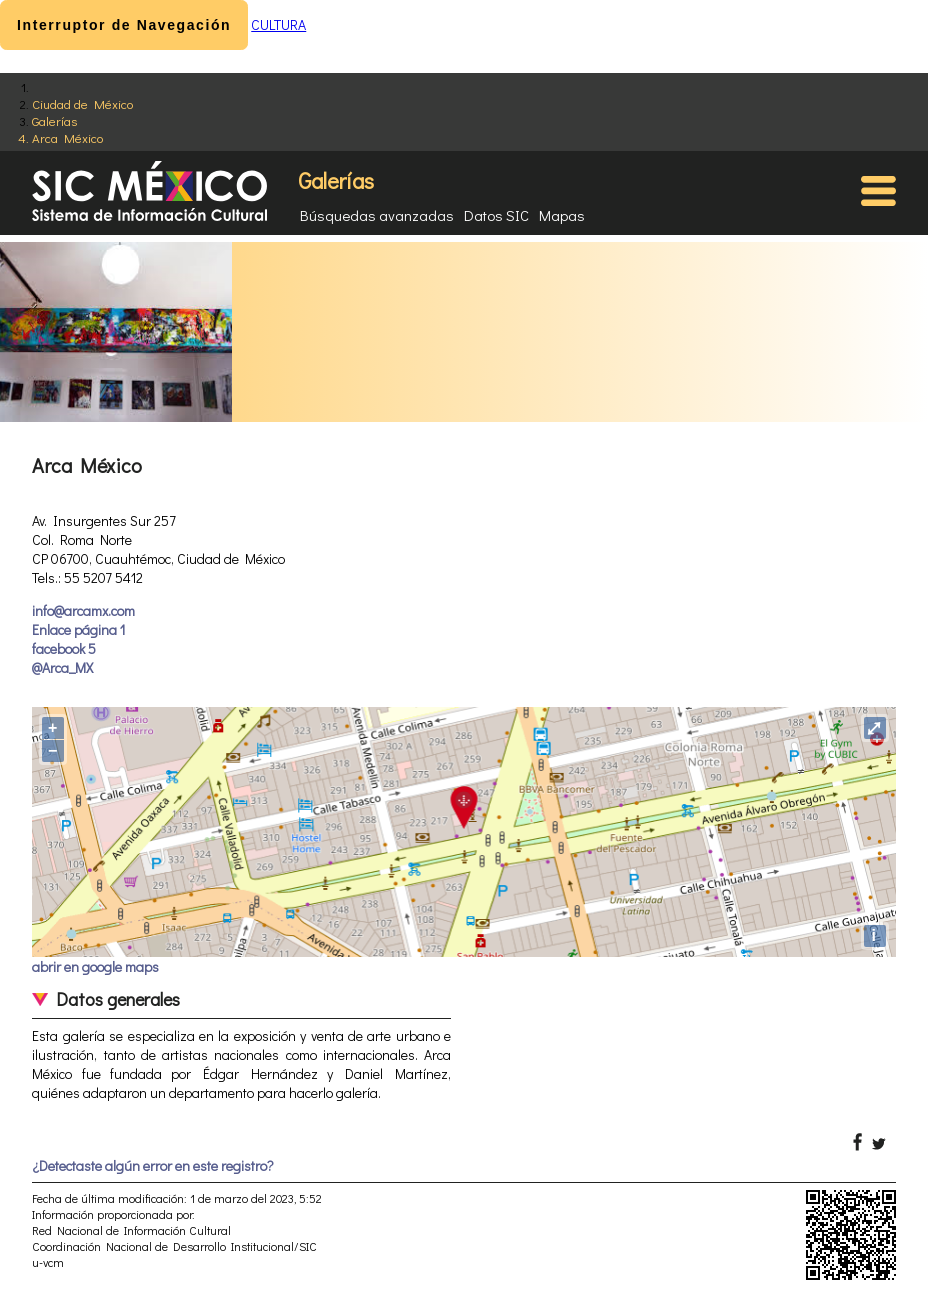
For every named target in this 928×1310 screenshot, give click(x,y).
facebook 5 (64, 648)
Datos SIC (496, 215)
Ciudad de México (82, 103)
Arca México (67, 137)
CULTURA (278, 24)
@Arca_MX (62, 667)
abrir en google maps (95, 966)
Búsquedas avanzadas (377, 215)
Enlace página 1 (78, 629)
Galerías (54, 120)
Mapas (562, 215)
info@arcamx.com (83, 610)
